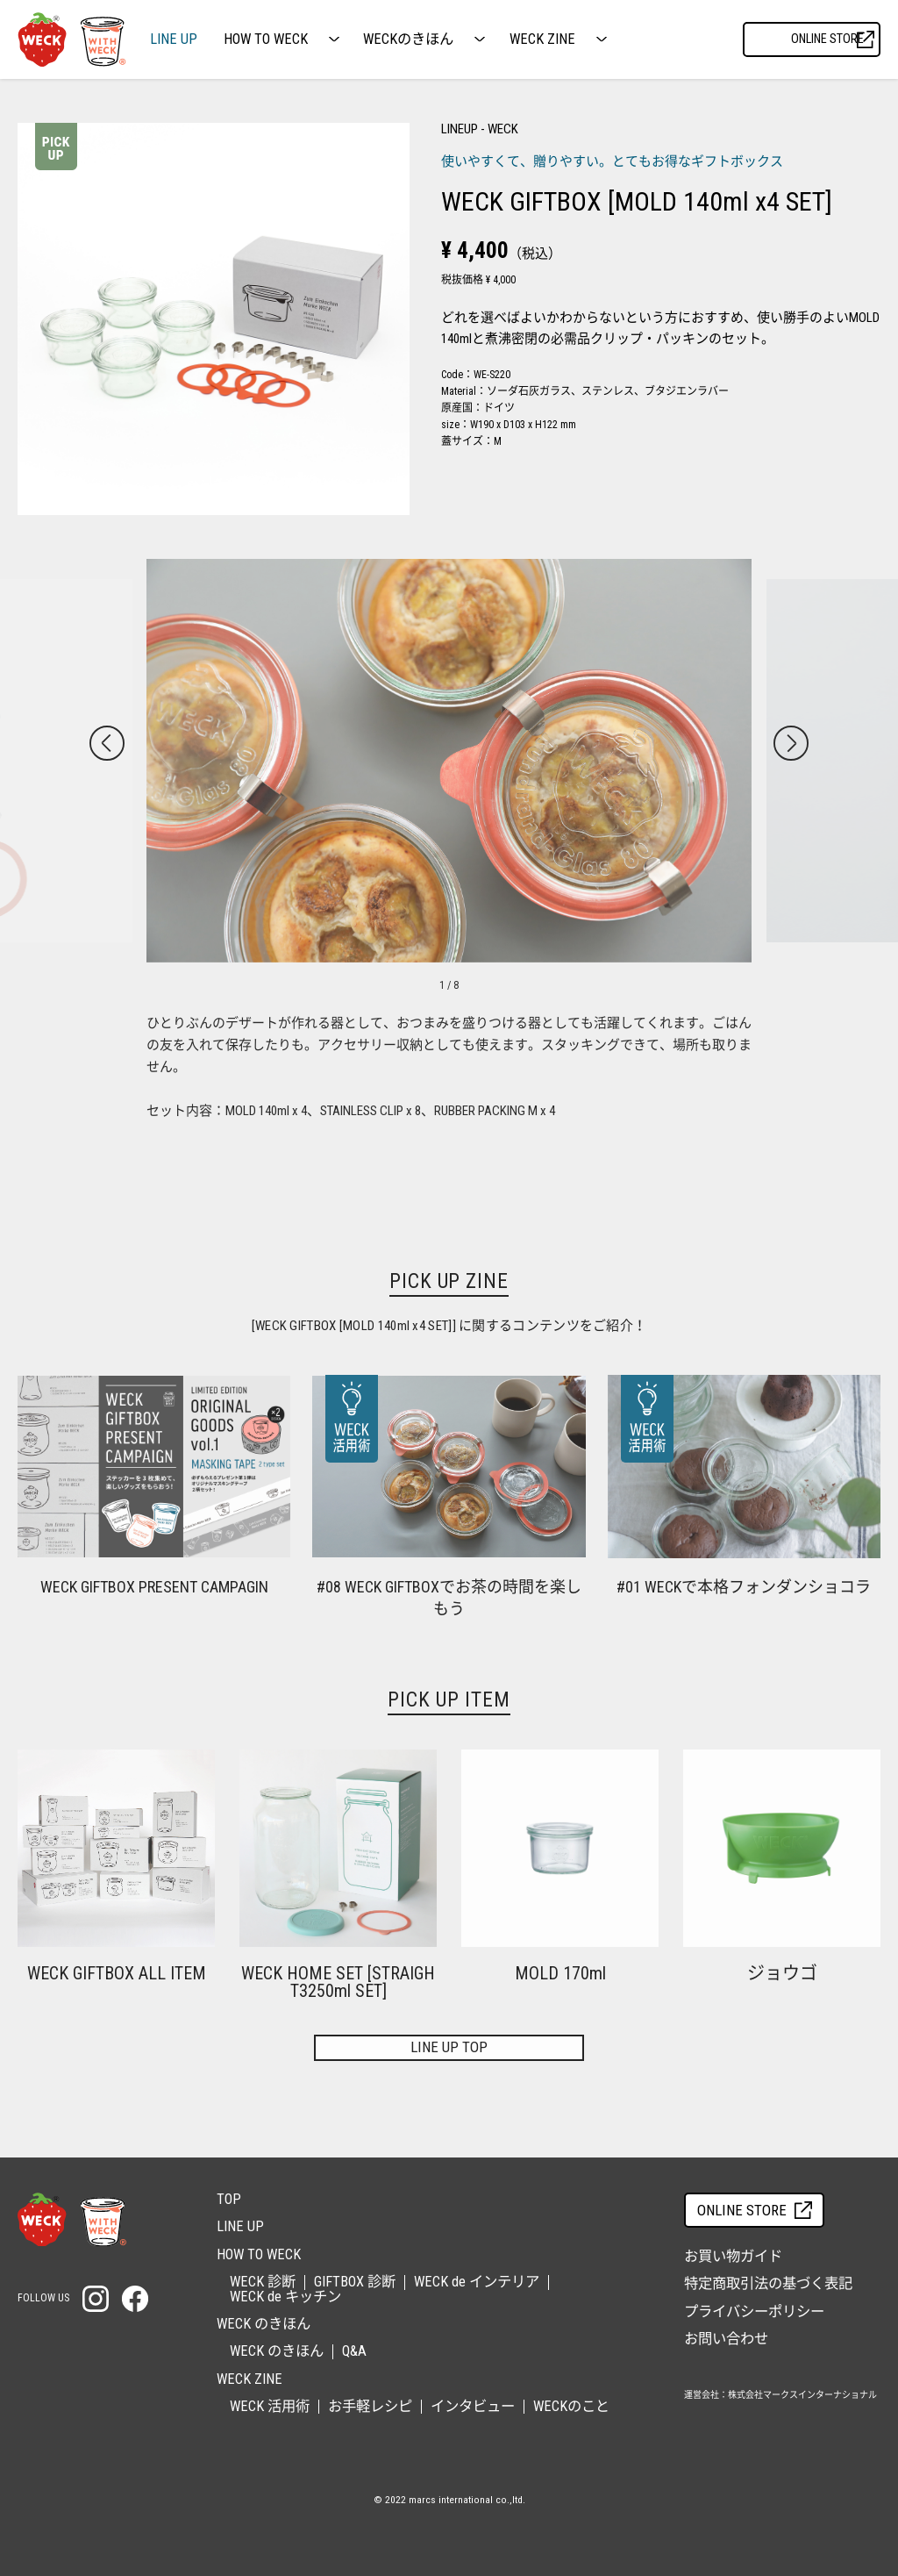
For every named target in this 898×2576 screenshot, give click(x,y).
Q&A (354, 2351)
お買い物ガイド (733, 2256)
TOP (229, 2199)
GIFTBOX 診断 (355, 2281)
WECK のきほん (277, 2351)
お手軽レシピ (370, 2406)
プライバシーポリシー (754, 2311)
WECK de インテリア (476, 2281)
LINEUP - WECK (479, 129)
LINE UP (173, 39)
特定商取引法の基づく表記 (768, 2283)
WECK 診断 (263, 2281)
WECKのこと (571, 2406)
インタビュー (473, 2406)
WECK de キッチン (285, 2296)
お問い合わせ (726, 2338)
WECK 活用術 (270, 2406)
